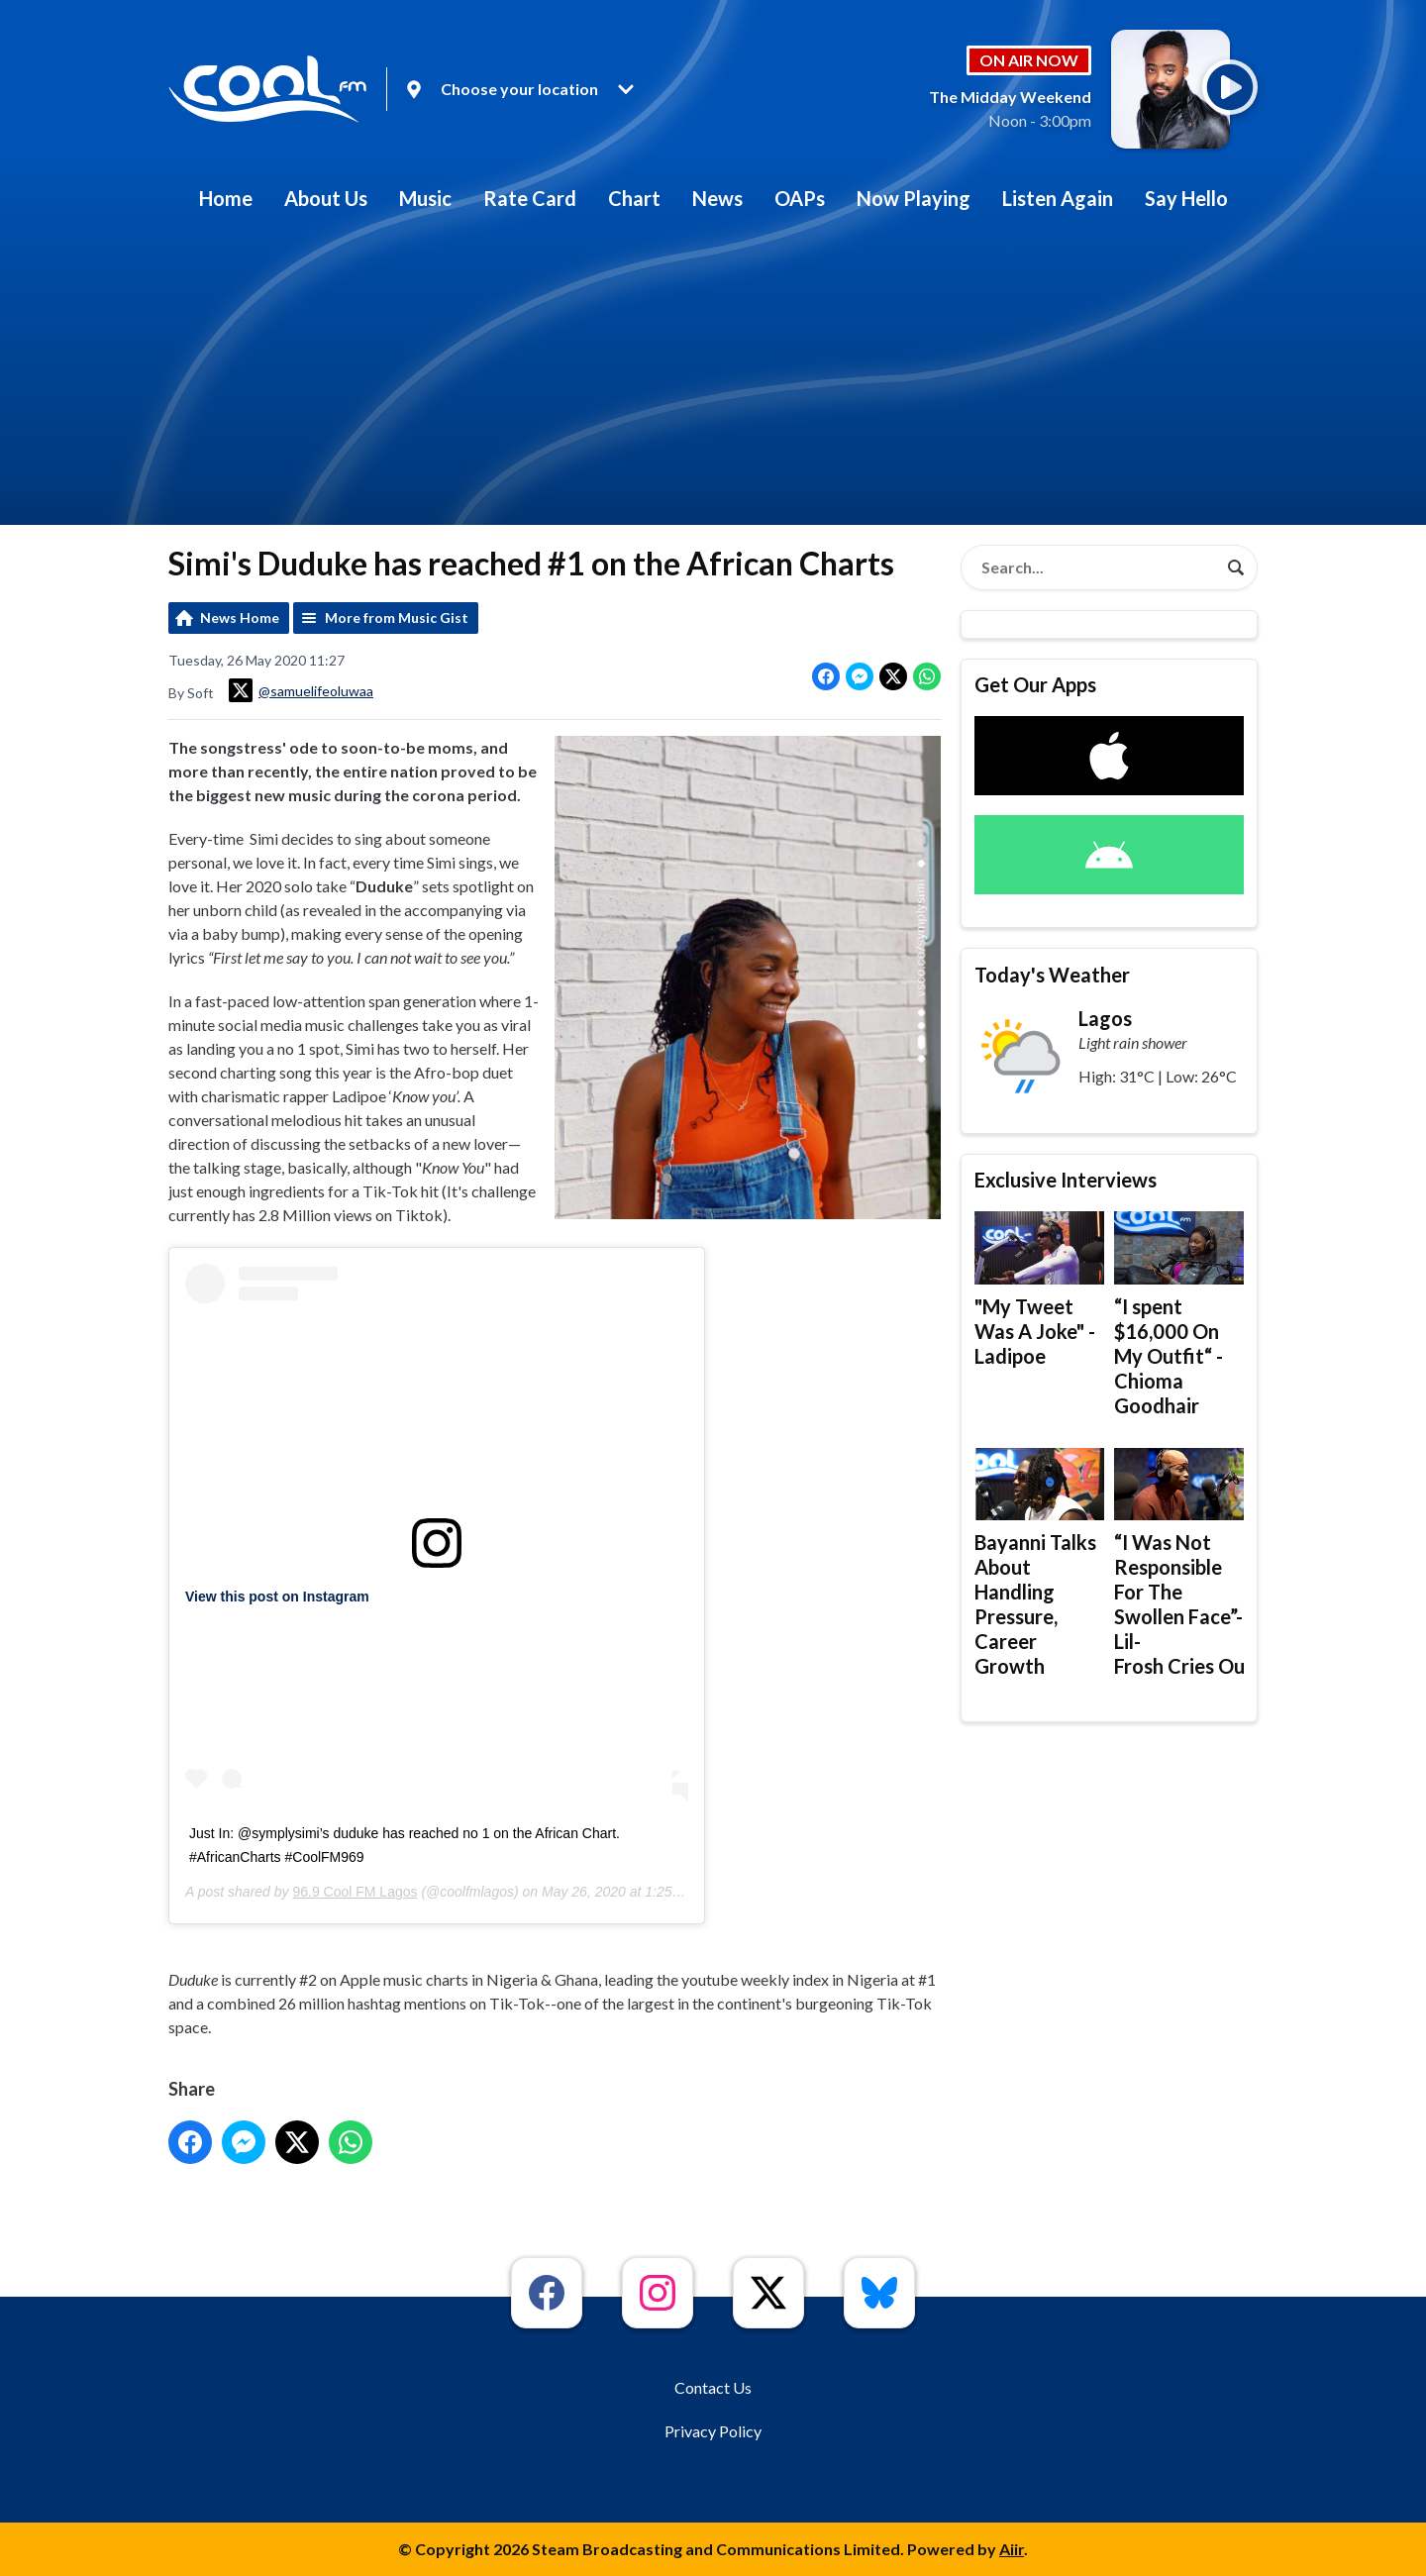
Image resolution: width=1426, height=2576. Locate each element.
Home (226, 198)
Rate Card (529, 198)
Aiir (1011, 2548)
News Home (239, 617)
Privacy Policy (713, 2430)
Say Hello (1186, 198)
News (717, 198)
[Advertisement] (713, 376)
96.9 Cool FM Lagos (354, 1892)
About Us (325, 198)
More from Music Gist (396, 617)
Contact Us (713, 2387)
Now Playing (913, 198)
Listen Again (1057, 198)
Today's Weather (1052, 974)
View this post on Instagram (277, 1596)
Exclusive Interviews (1065, 1179)
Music (425, 198)
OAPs (799, 198)
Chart (634, 198)
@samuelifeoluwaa (301, 690)
